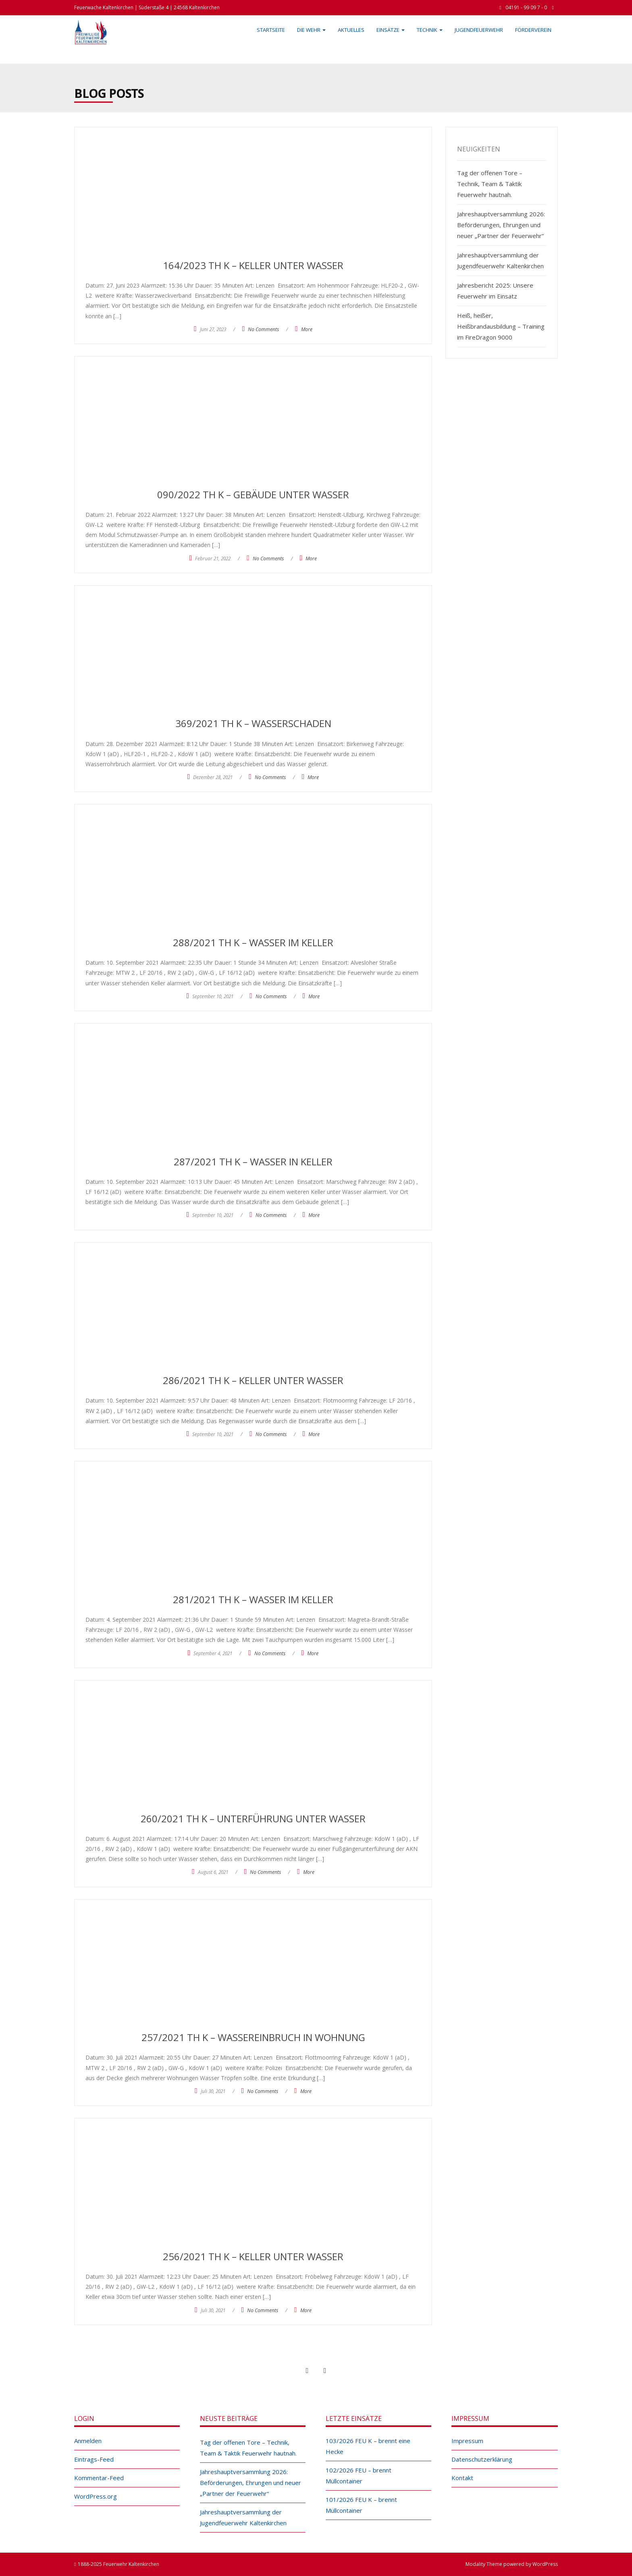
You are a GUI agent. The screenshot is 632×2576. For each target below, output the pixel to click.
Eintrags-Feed (94, 2459)
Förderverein (533, 29)
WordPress (545, 2564)
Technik (430, 29)
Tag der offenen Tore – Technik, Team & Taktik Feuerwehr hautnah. (489, 184)
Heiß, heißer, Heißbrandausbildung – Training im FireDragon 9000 (501, 326)
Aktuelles (351, 29)
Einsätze (390, 29)
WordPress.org (95, 2496)
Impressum (467, 2441)
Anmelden (88, 2441)
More (306, 329)
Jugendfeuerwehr (479, 29)
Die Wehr (311, 29)
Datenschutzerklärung (481, 2459)
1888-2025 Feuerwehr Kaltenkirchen (118, 2564)
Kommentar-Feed (99, 2478)
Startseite (271, 29)
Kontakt (462, 2478)
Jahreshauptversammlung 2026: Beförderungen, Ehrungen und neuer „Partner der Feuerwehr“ (501, 225)
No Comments (263, 329)
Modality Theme (484, 2564)
